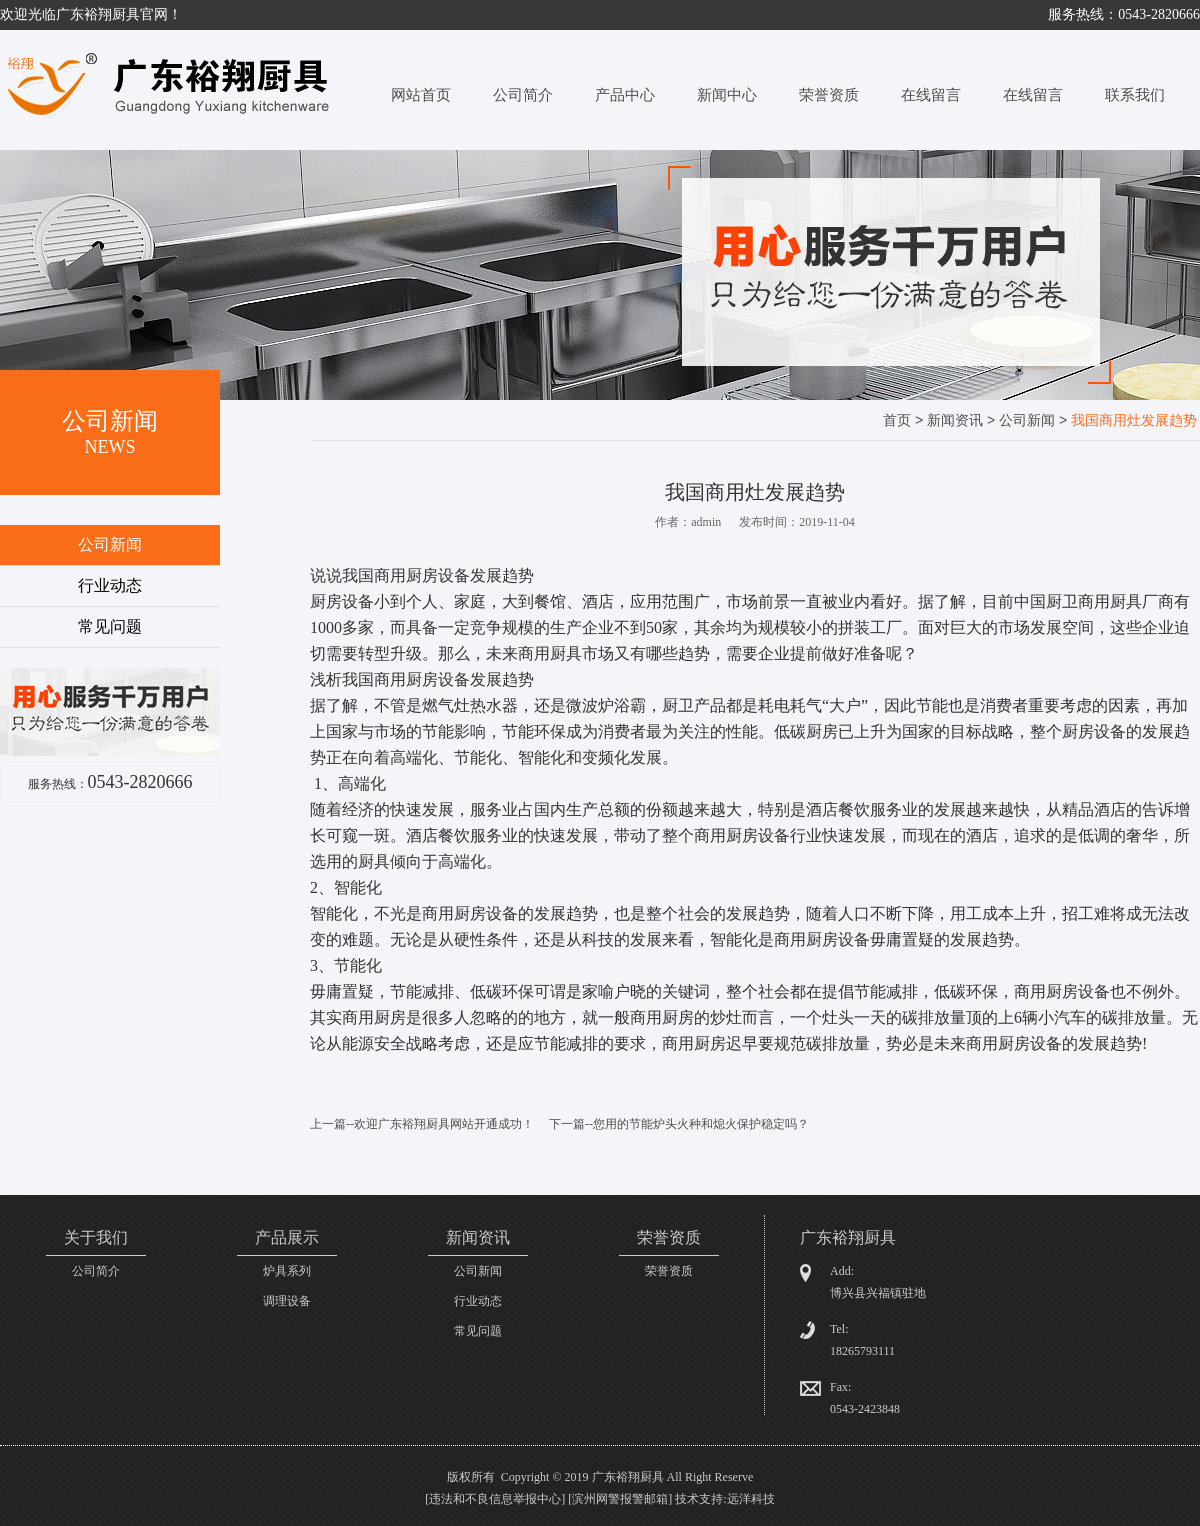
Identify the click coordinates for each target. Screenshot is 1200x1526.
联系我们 (1135, 95)
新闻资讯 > (963, 420)
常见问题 (110, 626)
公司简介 (523, 95)
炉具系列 (287, 1271)
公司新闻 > (1035, 420)
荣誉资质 (829, 95)
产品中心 (625, 95)
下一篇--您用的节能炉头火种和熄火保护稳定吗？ (679, 1124)
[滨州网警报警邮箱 (618, 1499)
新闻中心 (727, 95)
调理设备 (287, 1301)
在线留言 (931, 95)
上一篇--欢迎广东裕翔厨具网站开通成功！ (422, 1124)
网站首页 (421, 95)
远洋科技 (751, 1499)
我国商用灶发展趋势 (1134, 420)
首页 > (905, 420)
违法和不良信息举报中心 (495, 1499)
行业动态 (110, 585)
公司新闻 (110, 544)
